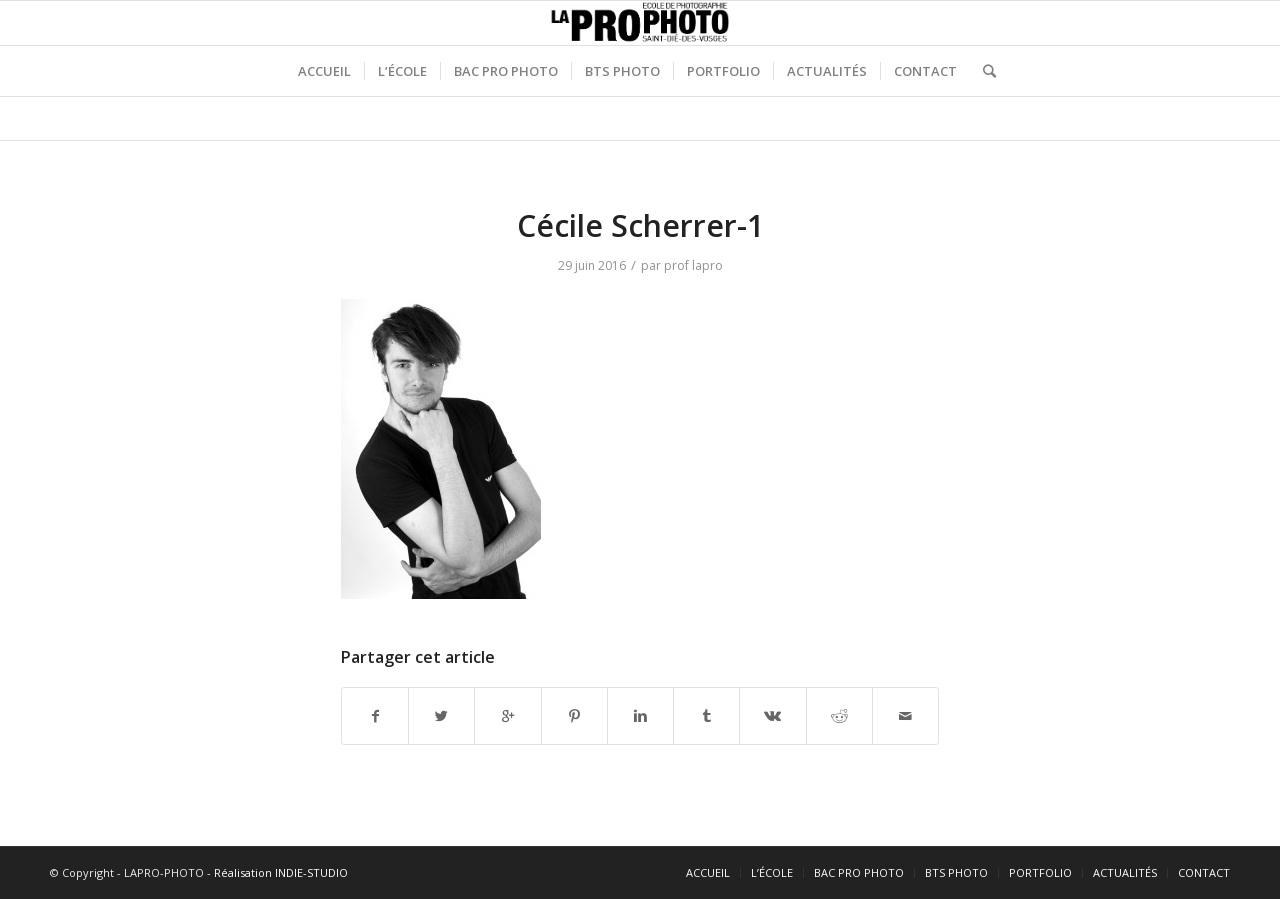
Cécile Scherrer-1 (640, 225)
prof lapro (693, 265)
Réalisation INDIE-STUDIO (281, 872)
